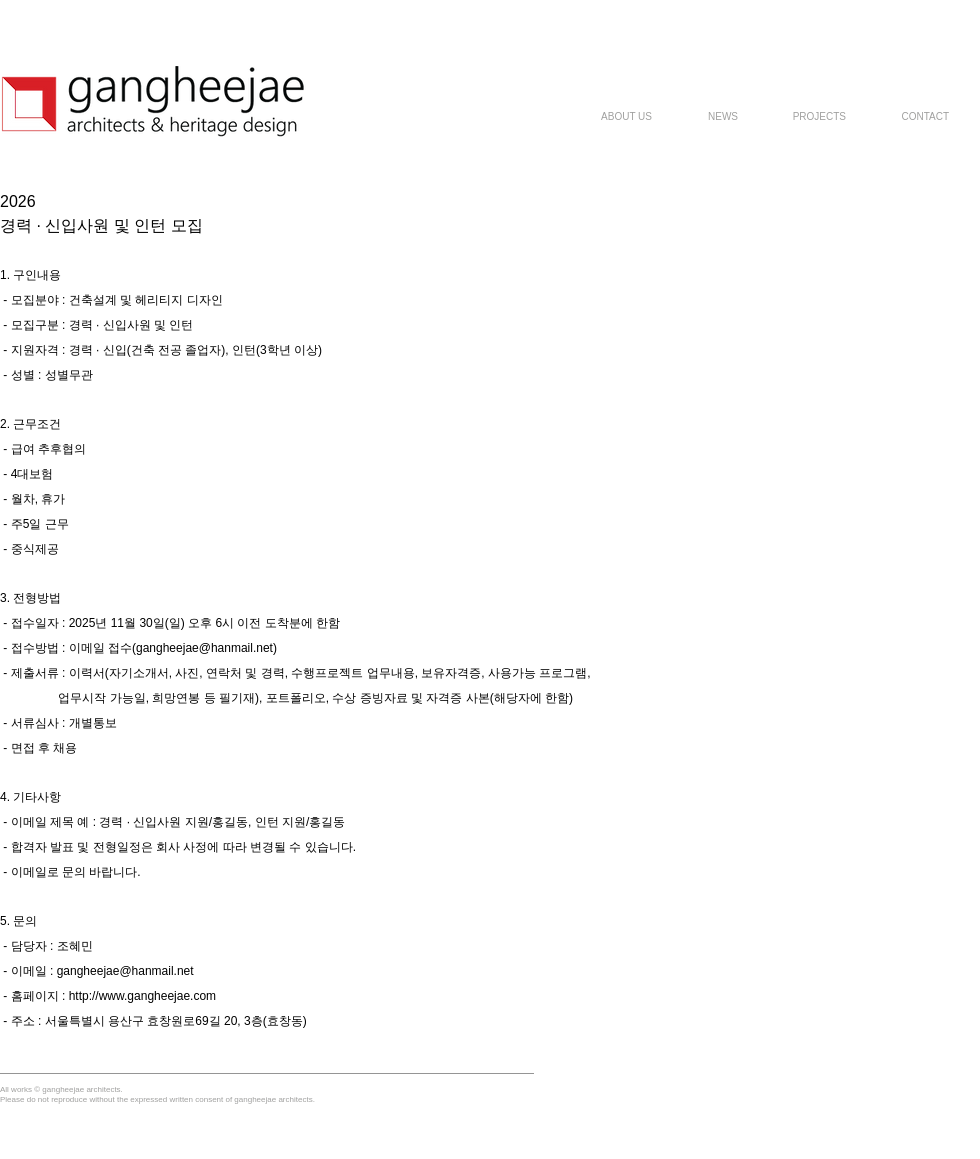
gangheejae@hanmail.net (204, 648)
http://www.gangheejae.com (142, 996)
